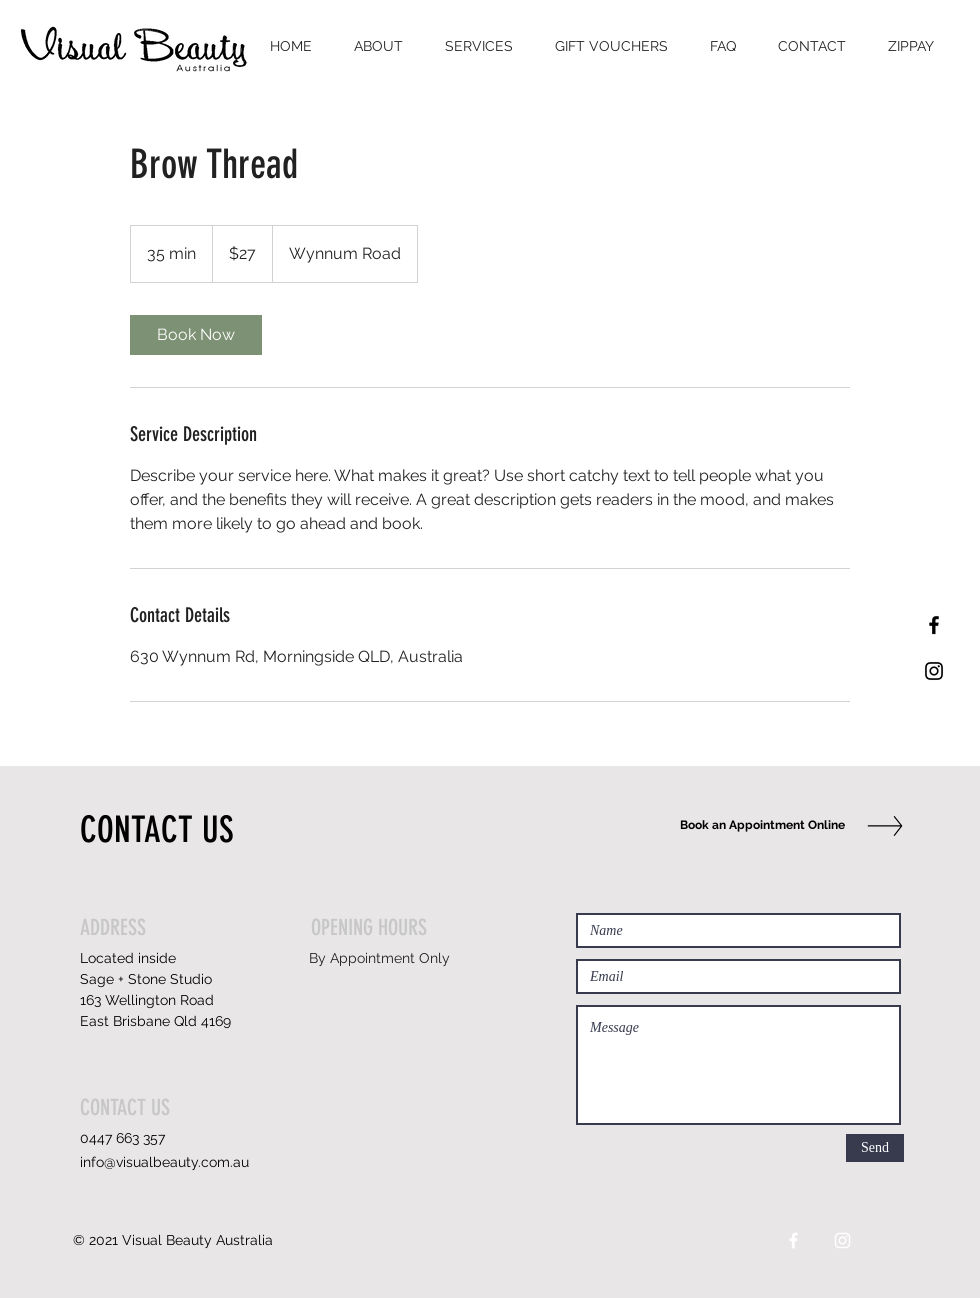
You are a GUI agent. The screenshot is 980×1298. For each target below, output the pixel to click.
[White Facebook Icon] (793, 1240)
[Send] (875, 1148)
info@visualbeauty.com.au (164, 1162)
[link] (196, 335)
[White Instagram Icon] (842, 1240)
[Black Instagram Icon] (934, 671)
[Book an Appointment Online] (758, 825)
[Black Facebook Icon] (934, 625)
